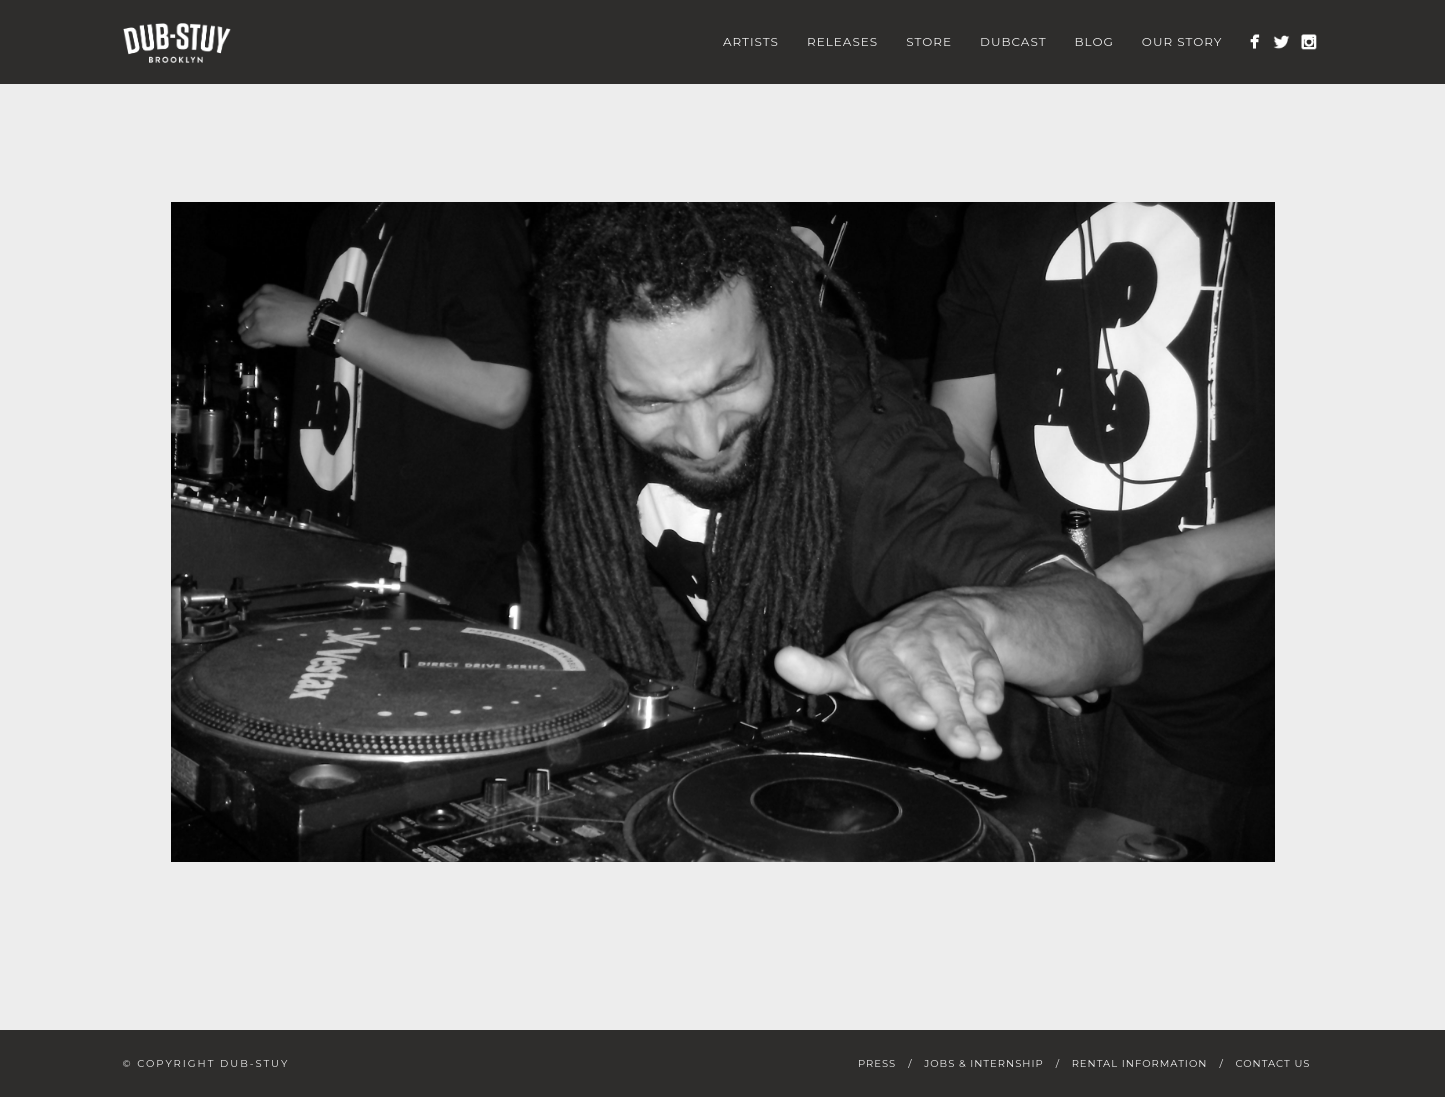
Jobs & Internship (983, 1063)
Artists (751, 41)
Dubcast (1013, 41)
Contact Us (1272, 1063)
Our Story (1182, 41)
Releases (842, 41)
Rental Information (1140, 1063)
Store (929, 41)
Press (877, 1063)
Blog (1094, 41)
